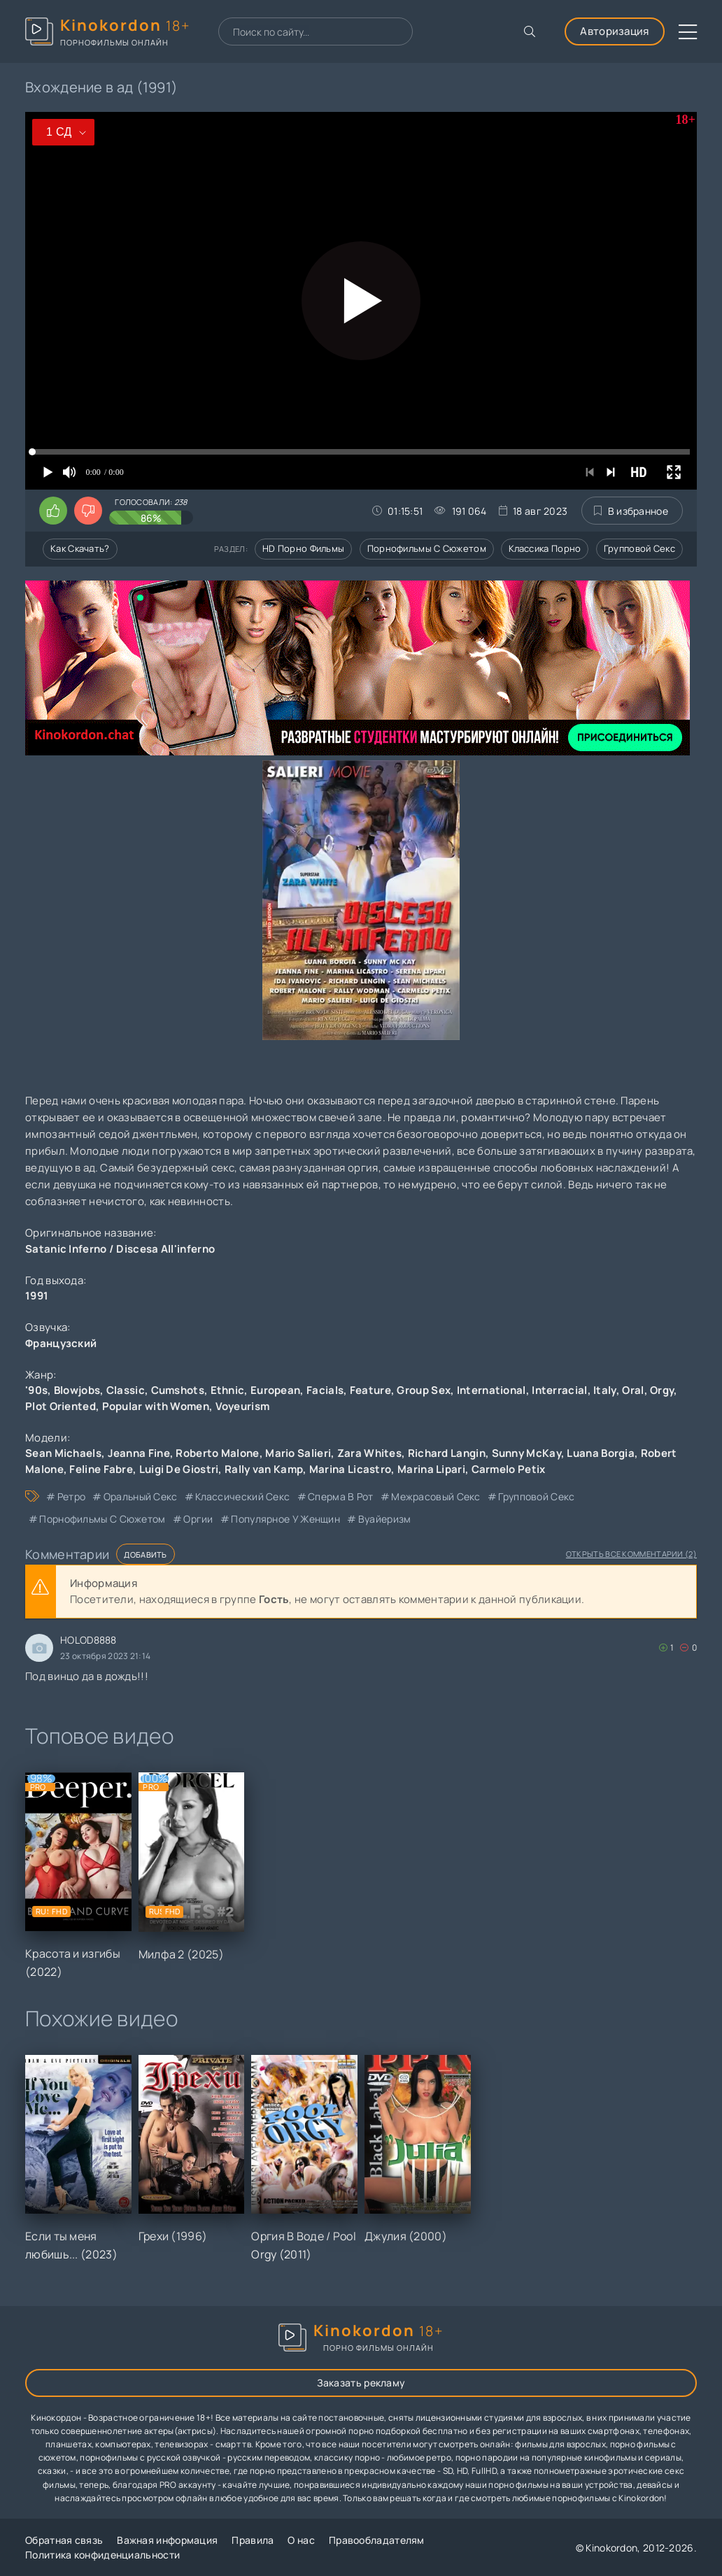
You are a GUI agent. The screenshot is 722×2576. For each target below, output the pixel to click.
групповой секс (536, 1496)
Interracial (559, 1390)
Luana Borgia (601, 1453)
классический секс (242, 1496)
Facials (325, 1390)
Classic (125, 1390)
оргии (198, 1518)
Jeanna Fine (139, 1453)
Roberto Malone (217, 1453)
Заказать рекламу (361, 2382)
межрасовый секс (436, 1496)
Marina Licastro (350, 1469)
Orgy (662, 1390)
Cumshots (177, 1390)
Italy (604, 1390)
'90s (36, 1390)
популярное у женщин (285, 1518)
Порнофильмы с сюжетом (426, 548)
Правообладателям (377, 2540)
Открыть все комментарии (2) (631, 1554)
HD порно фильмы (303, 548)
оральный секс (141, 1496)
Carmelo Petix (509, 1469)
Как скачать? (80, 548)
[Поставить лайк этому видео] (53, 511)
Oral (633, 1390)
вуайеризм (384, 1518)
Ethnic (228, 1390)
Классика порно (545, 548)
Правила (253, 2540)
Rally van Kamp (264, 1469)
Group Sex (424, 1390)
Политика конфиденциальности (102, 2554)
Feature (370, 1390)
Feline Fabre (101, 1469)
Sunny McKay (526, 1453)
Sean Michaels (63, 1453)
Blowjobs (77, 1390)
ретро (71, 1496)
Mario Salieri (298, 1453)
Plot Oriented (60, 1406)
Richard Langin (447, 1453)
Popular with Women (155, 1406)
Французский (61, 1343)
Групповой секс (639, 548)
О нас (301, 2540)
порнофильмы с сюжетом (102, 1518)
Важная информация (167, 2540)
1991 (36, 1295)
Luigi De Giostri (179, 1469)
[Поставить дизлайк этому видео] (88, 511)
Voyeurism (242, 1406)
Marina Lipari (431, 1469)
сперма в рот (341, 1496)
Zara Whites (369, 1453)
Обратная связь (64, 2540)
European (275, 1390)
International (491, 1390)
